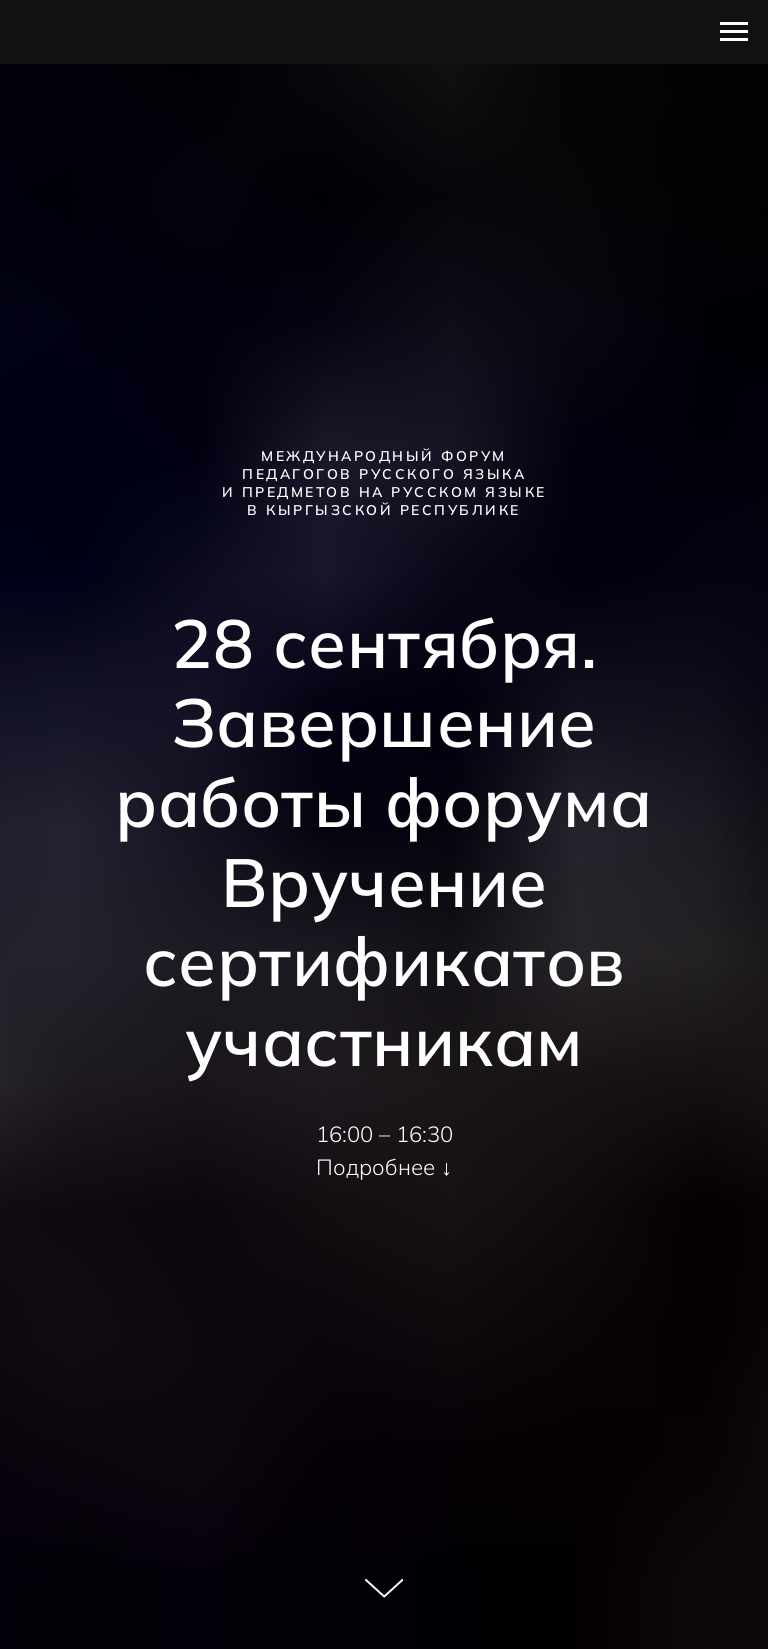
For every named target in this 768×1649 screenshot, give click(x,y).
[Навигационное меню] (734, 32)
